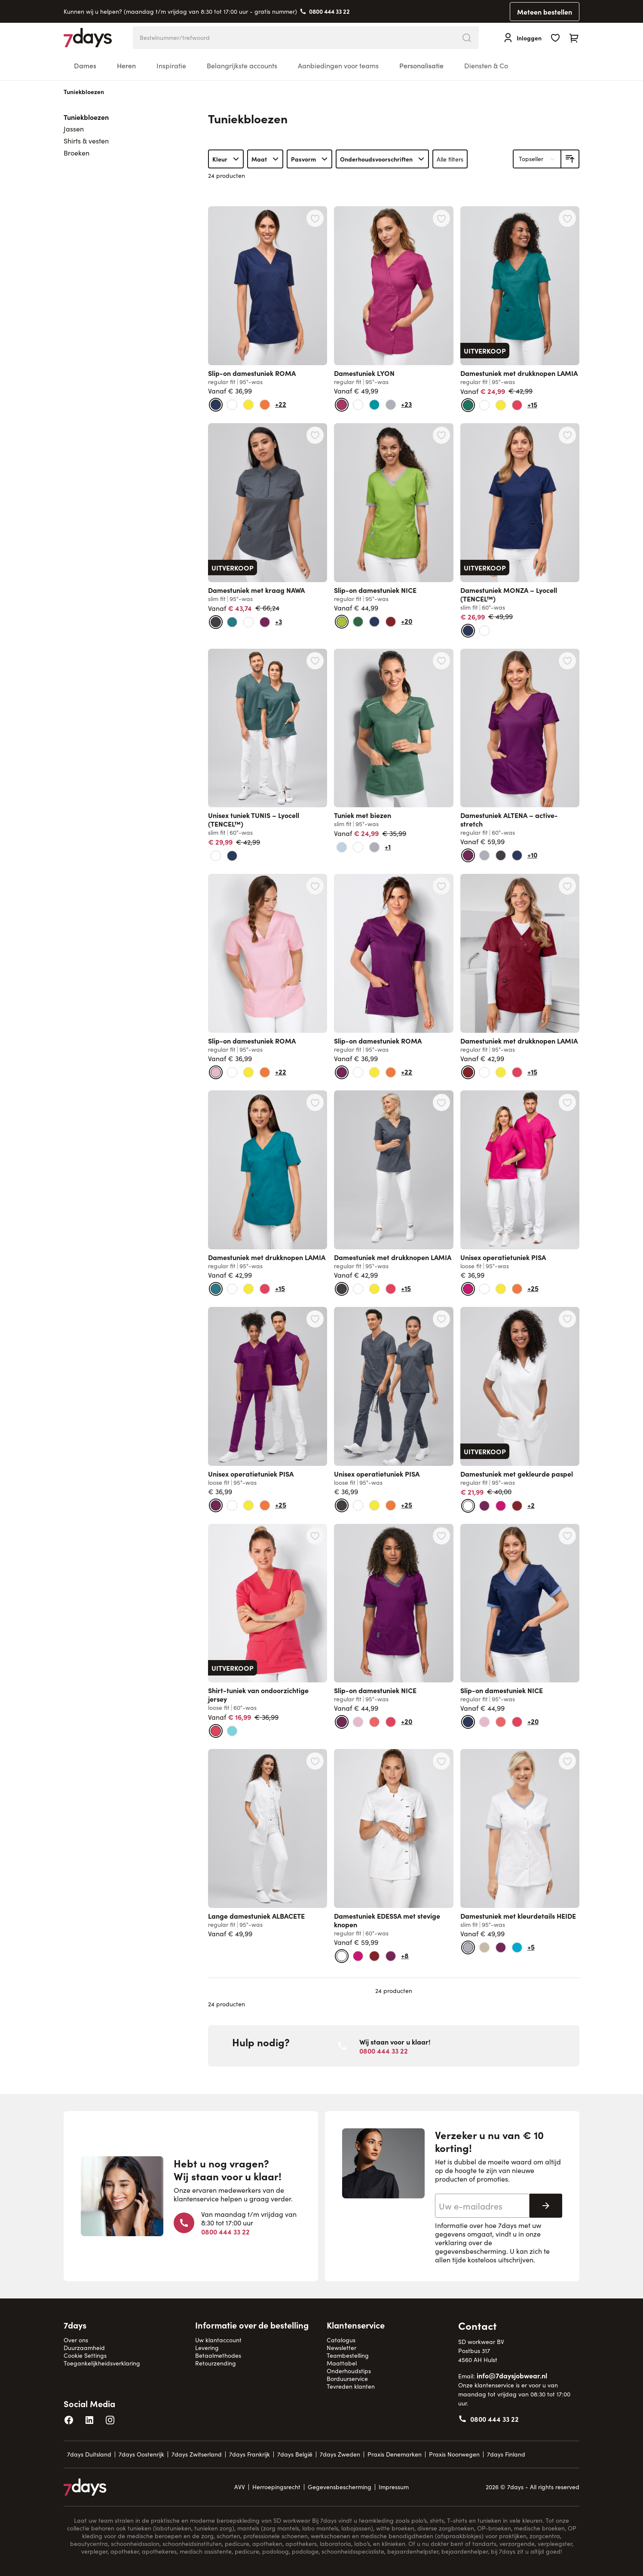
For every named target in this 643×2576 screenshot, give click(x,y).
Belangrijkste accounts (242, 65)
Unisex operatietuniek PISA (503, 1257)
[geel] (248, 405)
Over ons (76, 2340)
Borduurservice (347, 2379)
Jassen (74, 129)
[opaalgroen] (468, 405)
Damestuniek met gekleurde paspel (516, 1473)
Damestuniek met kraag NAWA (256, 590)
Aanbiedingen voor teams (338, 65)
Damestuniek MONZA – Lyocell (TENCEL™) (508, 594)
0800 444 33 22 (329, 11)
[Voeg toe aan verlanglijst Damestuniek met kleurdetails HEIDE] (567, 1761)
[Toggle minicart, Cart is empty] (574, 38)
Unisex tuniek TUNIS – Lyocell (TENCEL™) (253, 819)
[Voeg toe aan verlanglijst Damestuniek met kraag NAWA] (315, 435)
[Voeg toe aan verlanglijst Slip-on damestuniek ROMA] (315, 218)
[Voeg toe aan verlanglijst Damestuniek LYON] (441, 218)
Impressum (394, 2487)
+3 (278, 621)
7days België (294, 2454)
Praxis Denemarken (394, 2454)
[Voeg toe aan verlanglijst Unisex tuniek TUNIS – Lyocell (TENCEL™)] (315, 660)
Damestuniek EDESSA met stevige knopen (387, 1920)
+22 (280, 404)
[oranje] (265, 405)
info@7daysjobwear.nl (512, 2375)
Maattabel (342, 2363)
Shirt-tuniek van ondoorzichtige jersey (258, 1694)
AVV (239, 2487)
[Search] (467, 37)
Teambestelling (348, 2355)
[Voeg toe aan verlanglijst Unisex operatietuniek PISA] (567, 1102)
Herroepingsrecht (276, 2487)
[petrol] (232, 622)
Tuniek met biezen (362, 815)
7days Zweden (340, 2454)
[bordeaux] (391, 622)
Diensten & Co (486, 65)
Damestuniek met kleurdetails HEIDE (518, 1915)
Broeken (76, 153)
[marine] (216, 405)
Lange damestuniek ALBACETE (256, 1915)
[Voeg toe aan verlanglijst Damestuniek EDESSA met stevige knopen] (441, 1761)
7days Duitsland (89, 2454)
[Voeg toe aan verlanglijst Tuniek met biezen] (441, 660)
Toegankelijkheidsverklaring (102, 2363)
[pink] (468, 1289)
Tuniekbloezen (86, 117)
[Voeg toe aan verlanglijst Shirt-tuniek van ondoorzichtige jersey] (315, 1535)
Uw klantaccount (218, 2340)
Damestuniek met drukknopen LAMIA (519, 373)
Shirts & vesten (86, 141)
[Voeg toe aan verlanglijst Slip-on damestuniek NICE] (441, 435)
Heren (126, 65)
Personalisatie (421, 65)
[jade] (374, 405)
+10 (532, 854)
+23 (406, 404)
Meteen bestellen (544, 11)
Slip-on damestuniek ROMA (252, 373)
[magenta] (342, 405)
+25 (533, 1288)
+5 (531, 1946)
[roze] (216, 1072)
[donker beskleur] (265, 622)
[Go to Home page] (88, 37)
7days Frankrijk (249, 2454)
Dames (85, 65)
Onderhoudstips (349, 2371)
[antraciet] (216, 622)
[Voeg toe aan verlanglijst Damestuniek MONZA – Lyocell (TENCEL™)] (567, 435)
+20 (406, 621)
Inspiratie (171, 65)
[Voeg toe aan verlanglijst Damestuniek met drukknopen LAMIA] (567, 218)
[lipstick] (517, 405)
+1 (388, 846)
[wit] (232, 405)
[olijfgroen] (358, 622)
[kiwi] (342, 622)
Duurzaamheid (84, 2348)
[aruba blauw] (232, 1731)
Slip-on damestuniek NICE (375, 590)
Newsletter (341, 2348)
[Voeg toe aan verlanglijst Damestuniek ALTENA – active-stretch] (567, 660)
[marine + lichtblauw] (374, 622)
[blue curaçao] (517, 1947)
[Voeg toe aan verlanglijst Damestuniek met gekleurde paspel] (567, 1319)
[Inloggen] (522, 38)
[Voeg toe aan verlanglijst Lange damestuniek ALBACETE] (315, 1761)
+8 (405, 1955)
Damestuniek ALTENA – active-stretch (509, 819)
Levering (207, 2348)
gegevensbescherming (470, 2251)
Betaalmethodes (218, 2355)
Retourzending (215, 2363)
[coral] (374, 1722)
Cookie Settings (85, 2355)
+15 (532, 404)
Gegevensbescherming (339, 2487)
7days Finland (506, 2454)
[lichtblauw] (342, 847)
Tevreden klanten (351, 2386)
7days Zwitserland (196, 2454)
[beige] (484, 1947)
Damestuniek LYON (364, 373)
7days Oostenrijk (141, 2454)
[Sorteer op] (537, 159)
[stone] (391, 405)
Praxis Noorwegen (454, 2454)
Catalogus (341, 2340)
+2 (531, 1505)
